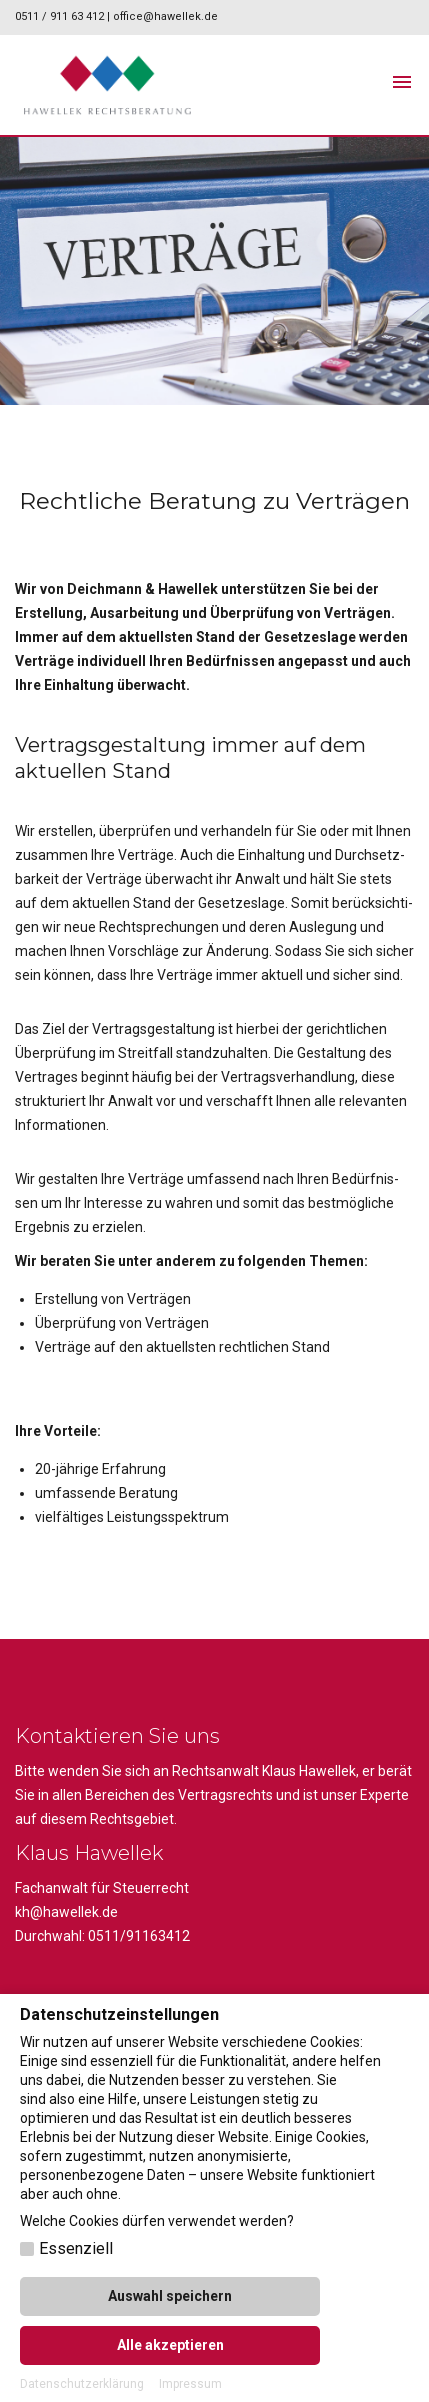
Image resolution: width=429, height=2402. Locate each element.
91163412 (158, 1936)
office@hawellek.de (165, 16)
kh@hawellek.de (66, 1912)
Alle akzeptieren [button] (170, 2345)
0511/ (107, 1936)
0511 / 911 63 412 (61, 16)
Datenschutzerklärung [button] (82, 2384)
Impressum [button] (190, 2384)
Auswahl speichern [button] (170, 2296)
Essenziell (76, 2248)
